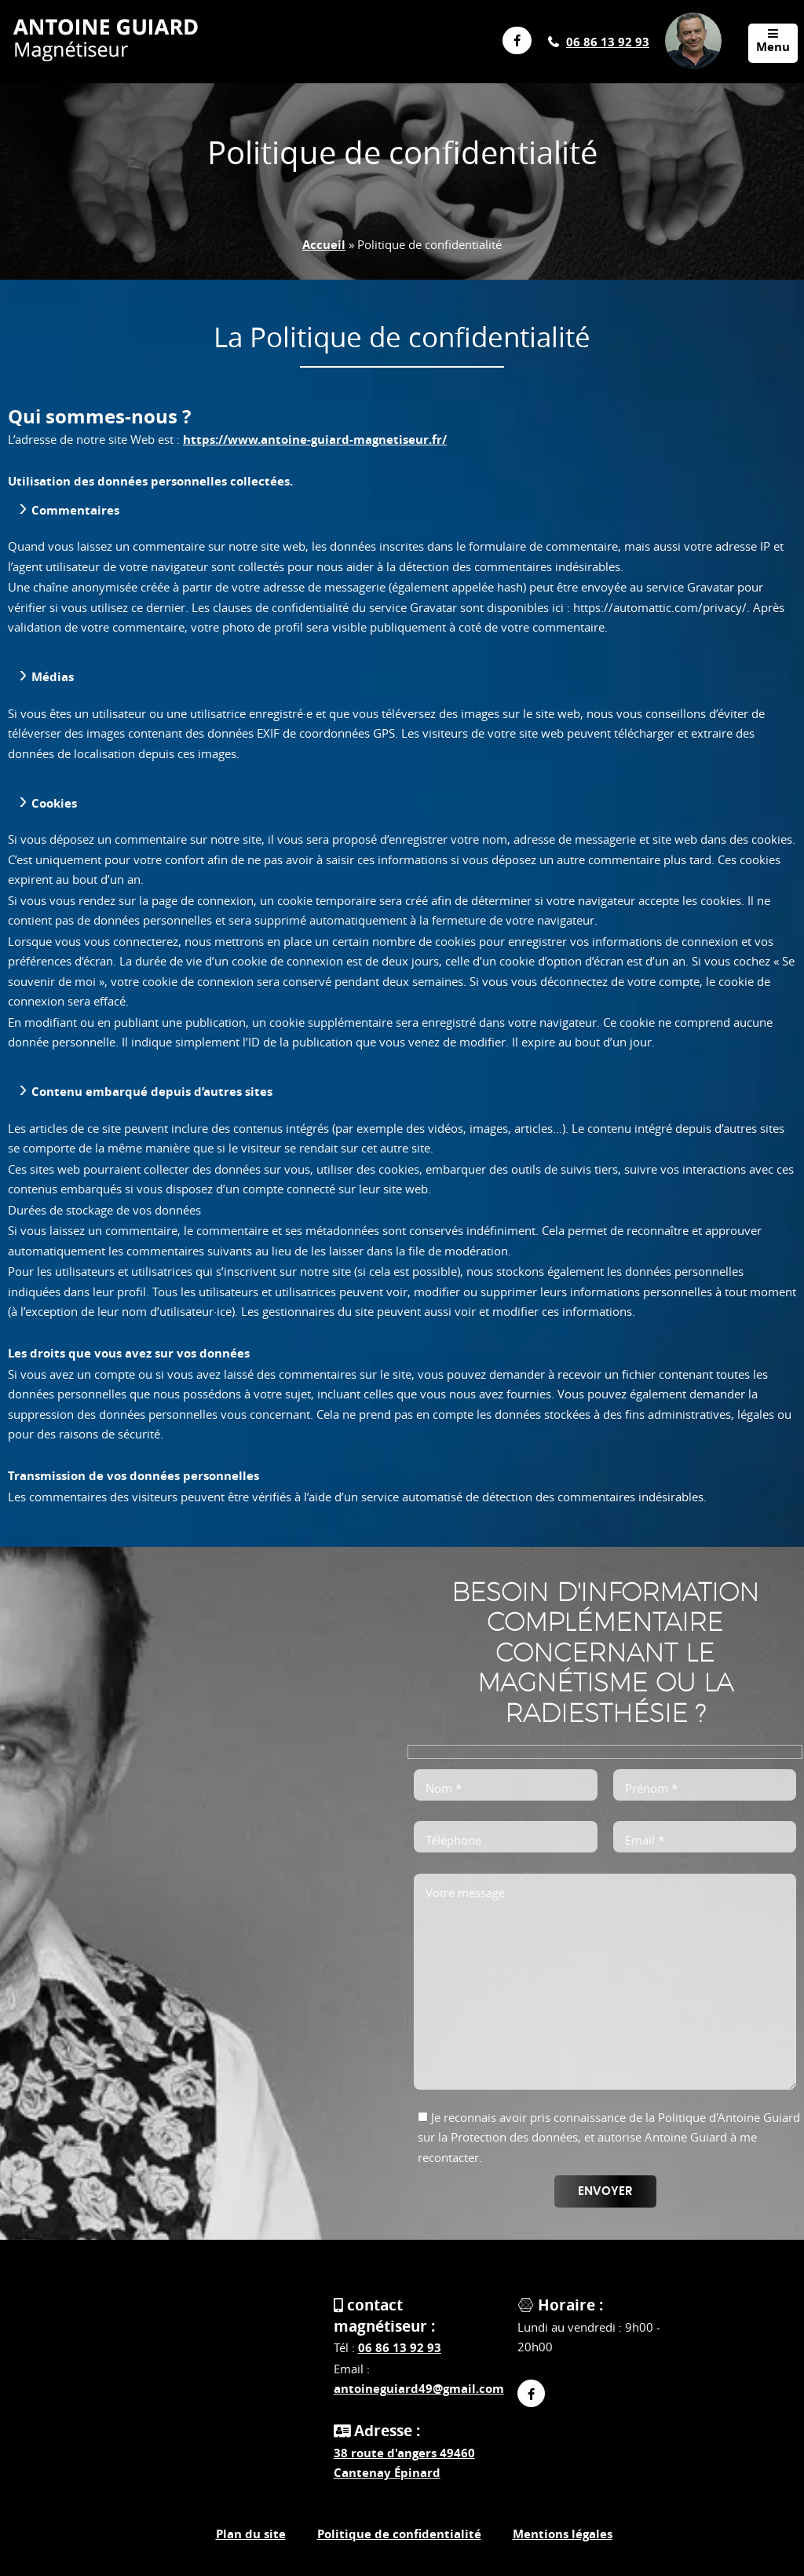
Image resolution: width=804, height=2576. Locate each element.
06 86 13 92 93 (607, 42)
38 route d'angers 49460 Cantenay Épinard (404, 2463)
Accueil (323, 244)
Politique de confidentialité (399, 2534)
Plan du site (251, 2534)
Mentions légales (562, 2534)
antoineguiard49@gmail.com (419, 2388)
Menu (773, 41)
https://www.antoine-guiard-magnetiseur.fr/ (315, 439)
